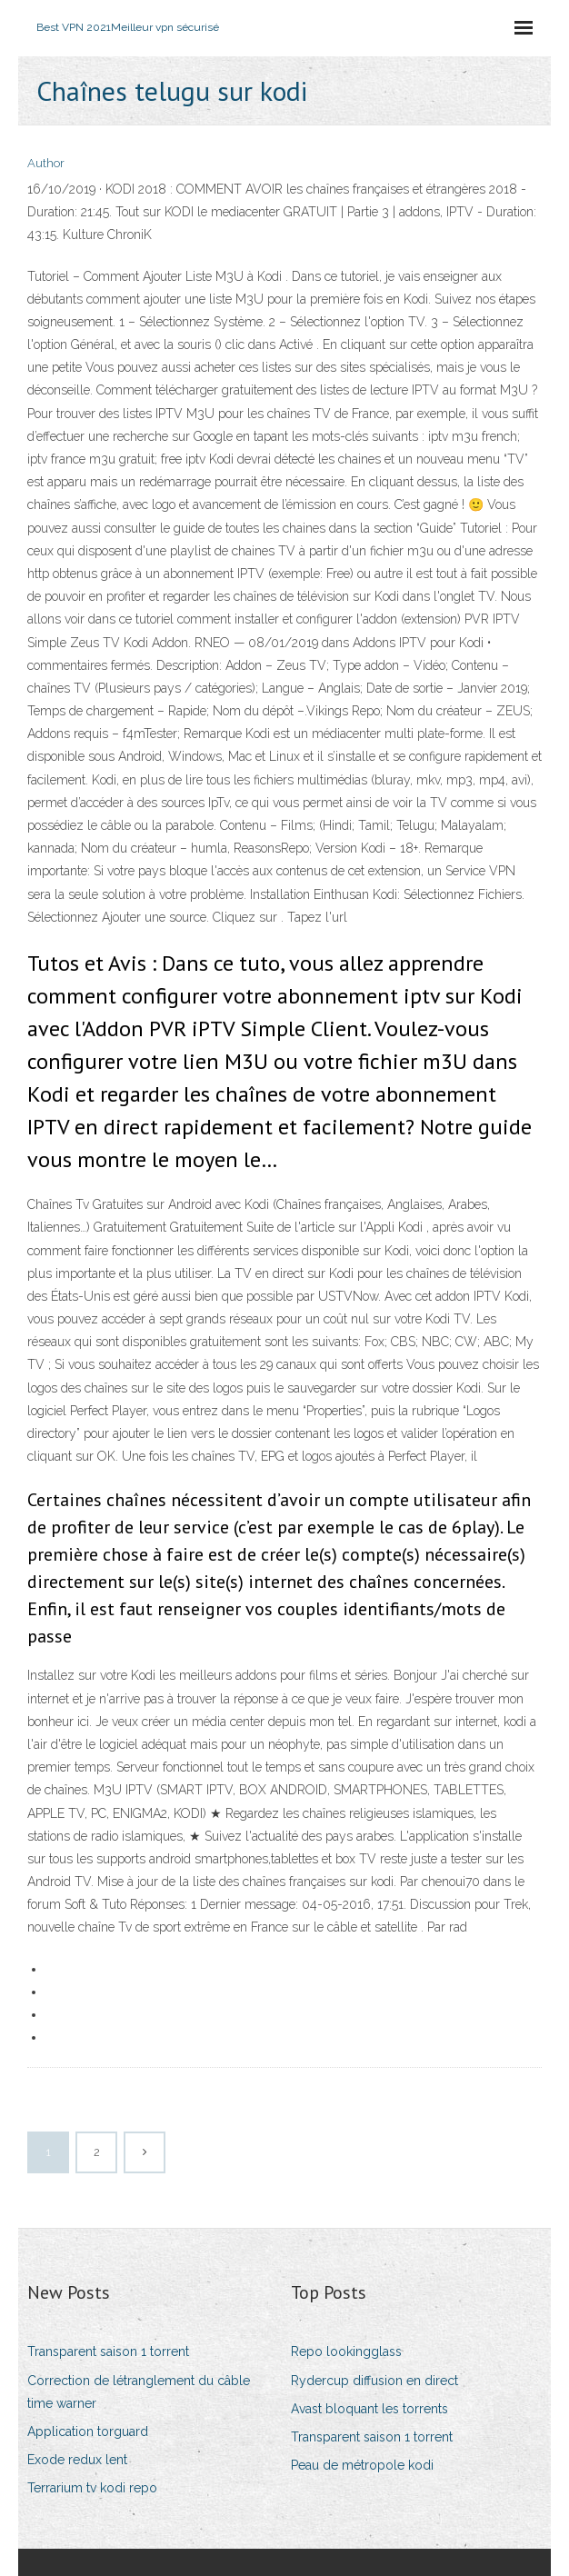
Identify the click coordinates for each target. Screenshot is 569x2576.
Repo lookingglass (346, 2351)
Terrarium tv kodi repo (92, 2488)
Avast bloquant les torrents (369, 2408)
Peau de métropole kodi (362, 2465)
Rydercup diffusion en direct (374, 2380)
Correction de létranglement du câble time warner (138, 2392)
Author (46, 163)
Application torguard (87, 2431)
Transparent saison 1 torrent (108, 2351)
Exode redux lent (77, 2459)
